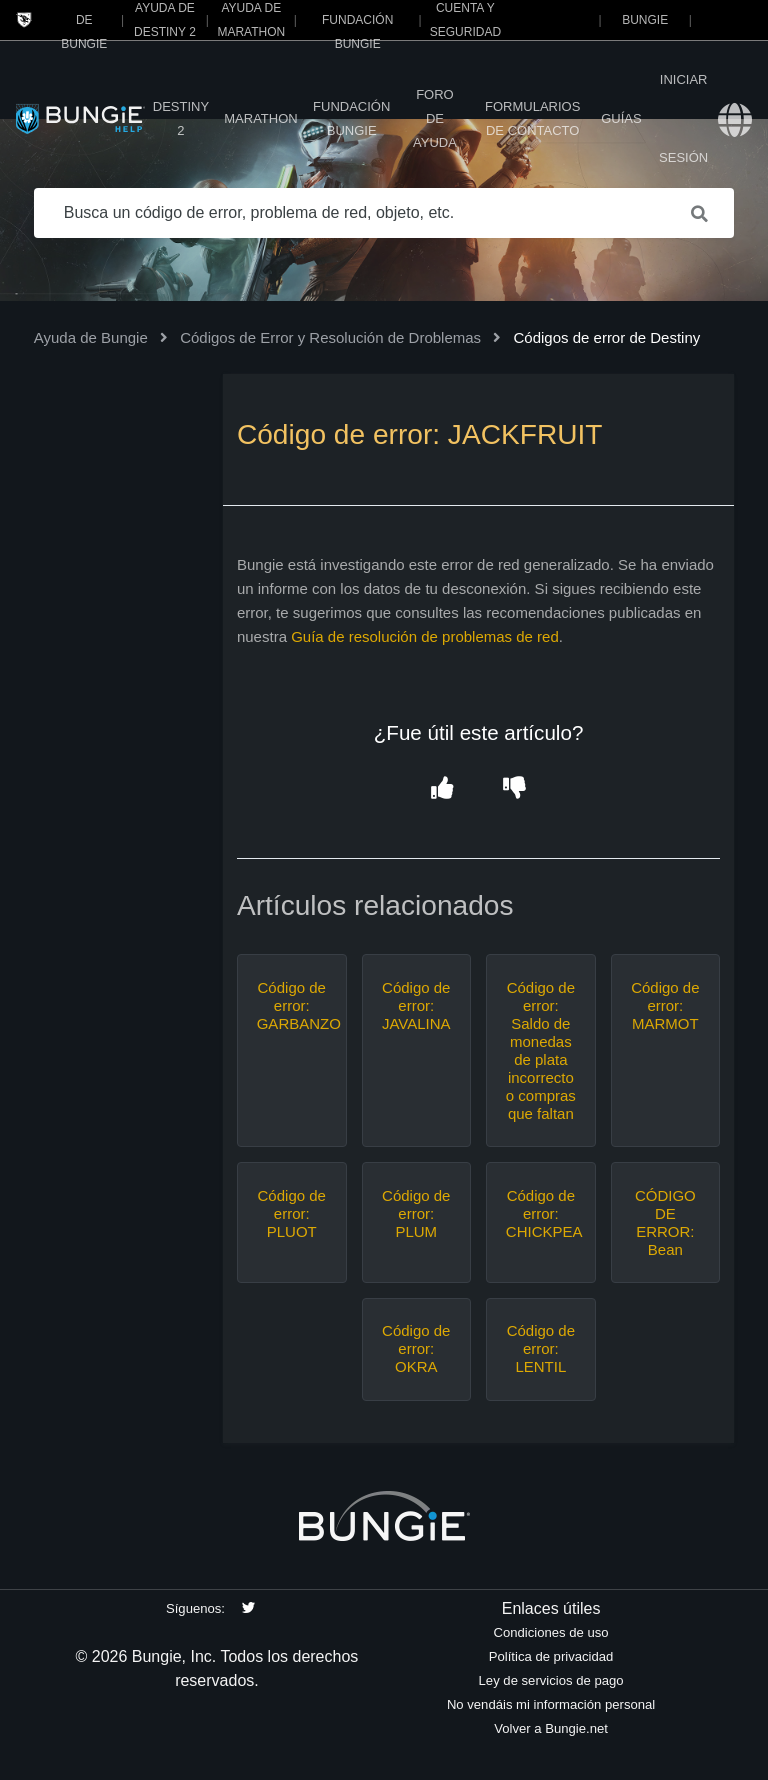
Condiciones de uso (551, 1632)
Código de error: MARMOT (665, 1005)
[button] (442, 788)
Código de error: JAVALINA (416, 1005)
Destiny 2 (181, 118)
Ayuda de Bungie (91, 337)
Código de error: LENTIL (541, 1348)
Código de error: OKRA (416, 1348)
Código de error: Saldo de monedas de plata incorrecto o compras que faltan (541, 1050)
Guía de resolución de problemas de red (425, 636)
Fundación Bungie (351, 118)
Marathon (260, 118)
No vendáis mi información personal (551, 1704)
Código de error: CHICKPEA (541, 1213)
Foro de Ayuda (435, 118)
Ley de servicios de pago (551, 1680)
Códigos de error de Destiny (606, 337)
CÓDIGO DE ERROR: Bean (665, 1222)
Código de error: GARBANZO (292, 1005)
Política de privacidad (551, 1656)
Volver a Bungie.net (551, 1728)
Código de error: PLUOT (292, 1213)
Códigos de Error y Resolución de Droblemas (330, 337)
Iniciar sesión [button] (683, 118)
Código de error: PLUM (416, 1213)
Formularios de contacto (532, 118)
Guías (621, 118)
